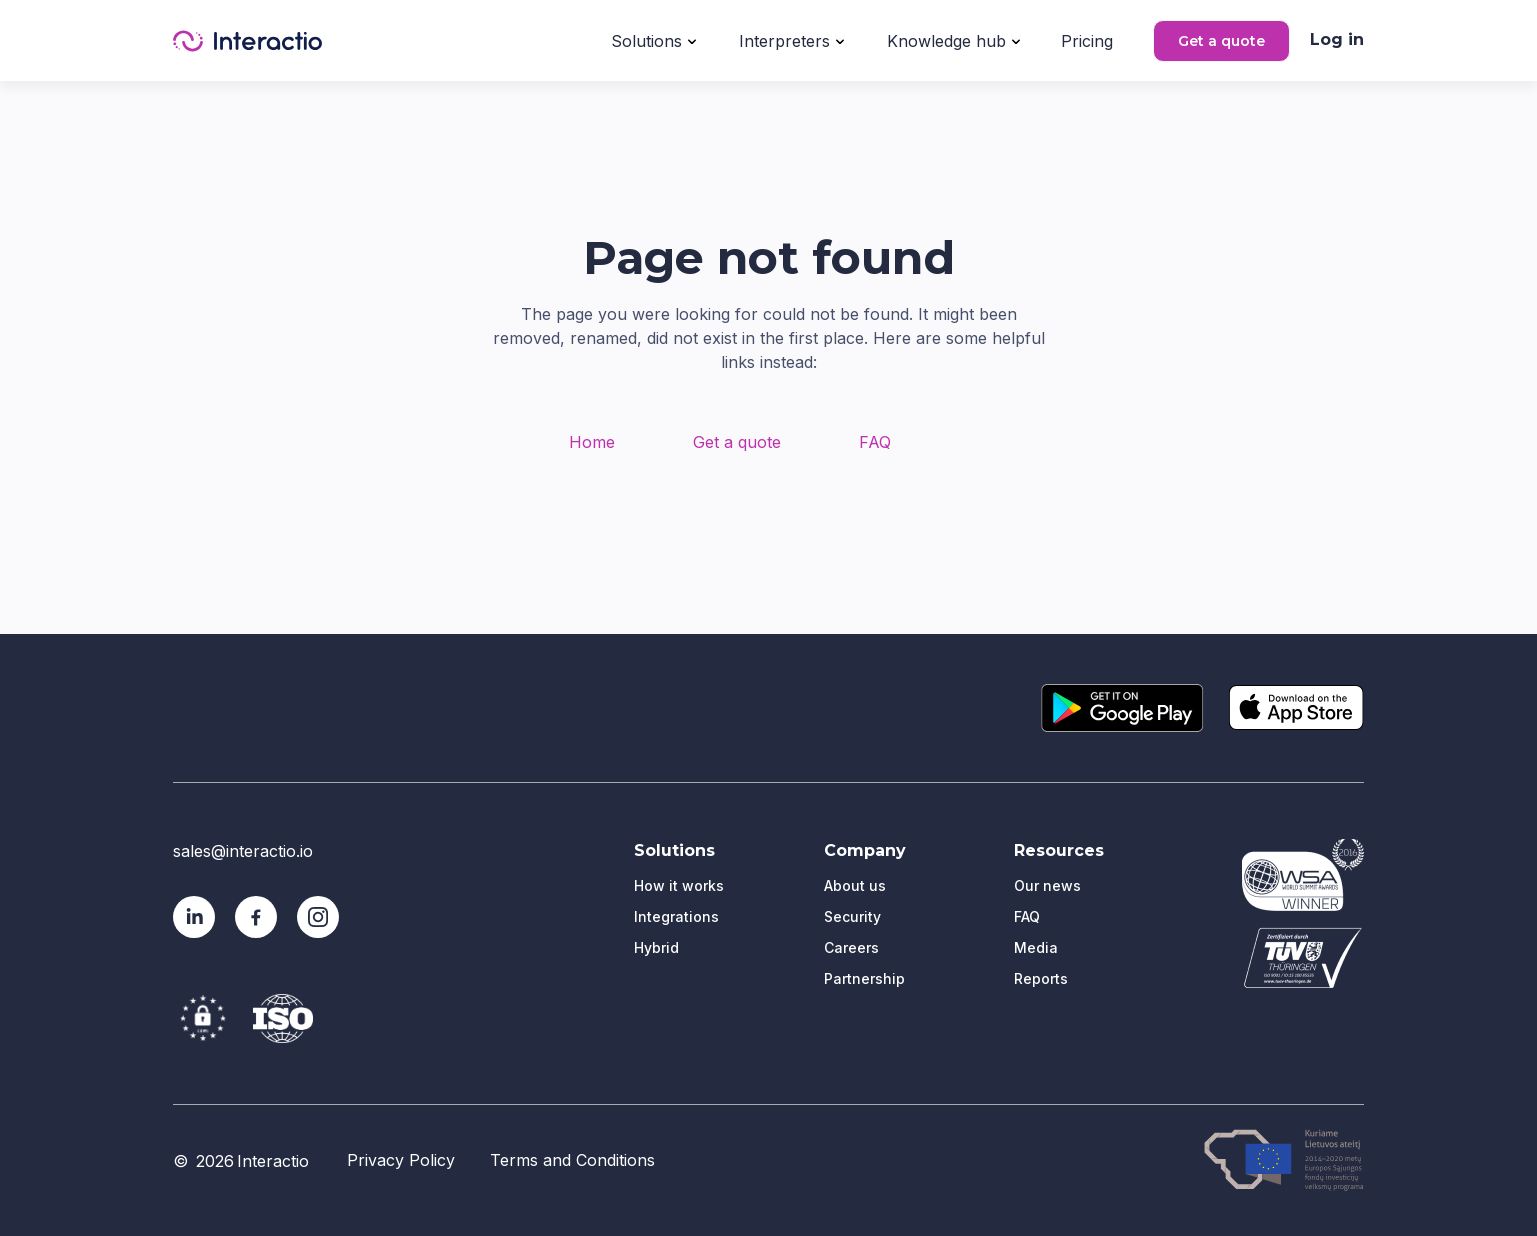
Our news (1047, 885)
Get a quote (1221, 41)
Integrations (676, 916)
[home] (247, 41)
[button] (653, 39)
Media (1036, 947)
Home (592, 442)
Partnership (864, 978)
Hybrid (656, 947)
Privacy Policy (401, 1160)
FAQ (875, 442)
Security (852, 916)
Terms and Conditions (572, 1160)
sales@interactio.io (243, 851)
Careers (851, 947)
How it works (679, 885)
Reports (1041, 978)
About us (855, 885)
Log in (1337, 39)
